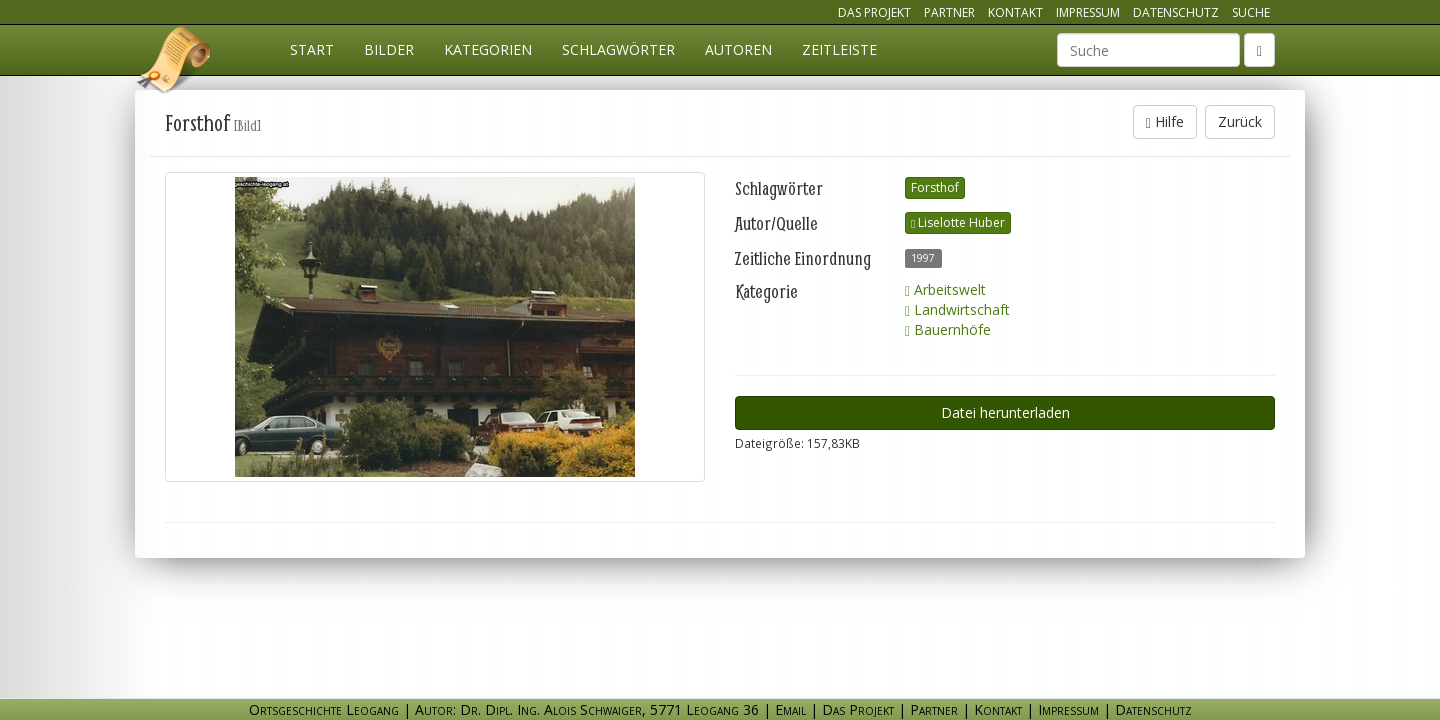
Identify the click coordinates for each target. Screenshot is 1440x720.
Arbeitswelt (945, 289)
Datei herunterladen (1005, 412)
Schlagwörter (618, 49)
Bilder (389, 49)
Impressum (1088, 12)
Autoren (738, 49)
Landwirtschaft (957, 309)
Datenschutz (1176, 12)
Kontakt (1015, 12)
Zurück (1240, 121)
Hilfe (1165, 121)
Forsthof (935, 187)
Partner (949, 12)
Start (312, 49)
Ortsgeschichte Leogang (175, 63)
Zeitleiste (839, 49)
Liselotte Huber (958, 222)
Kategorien (488, 49)
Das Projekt (874, 12)
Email (790, 709)
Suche (1251, 12)
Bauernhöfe (948, 329)
